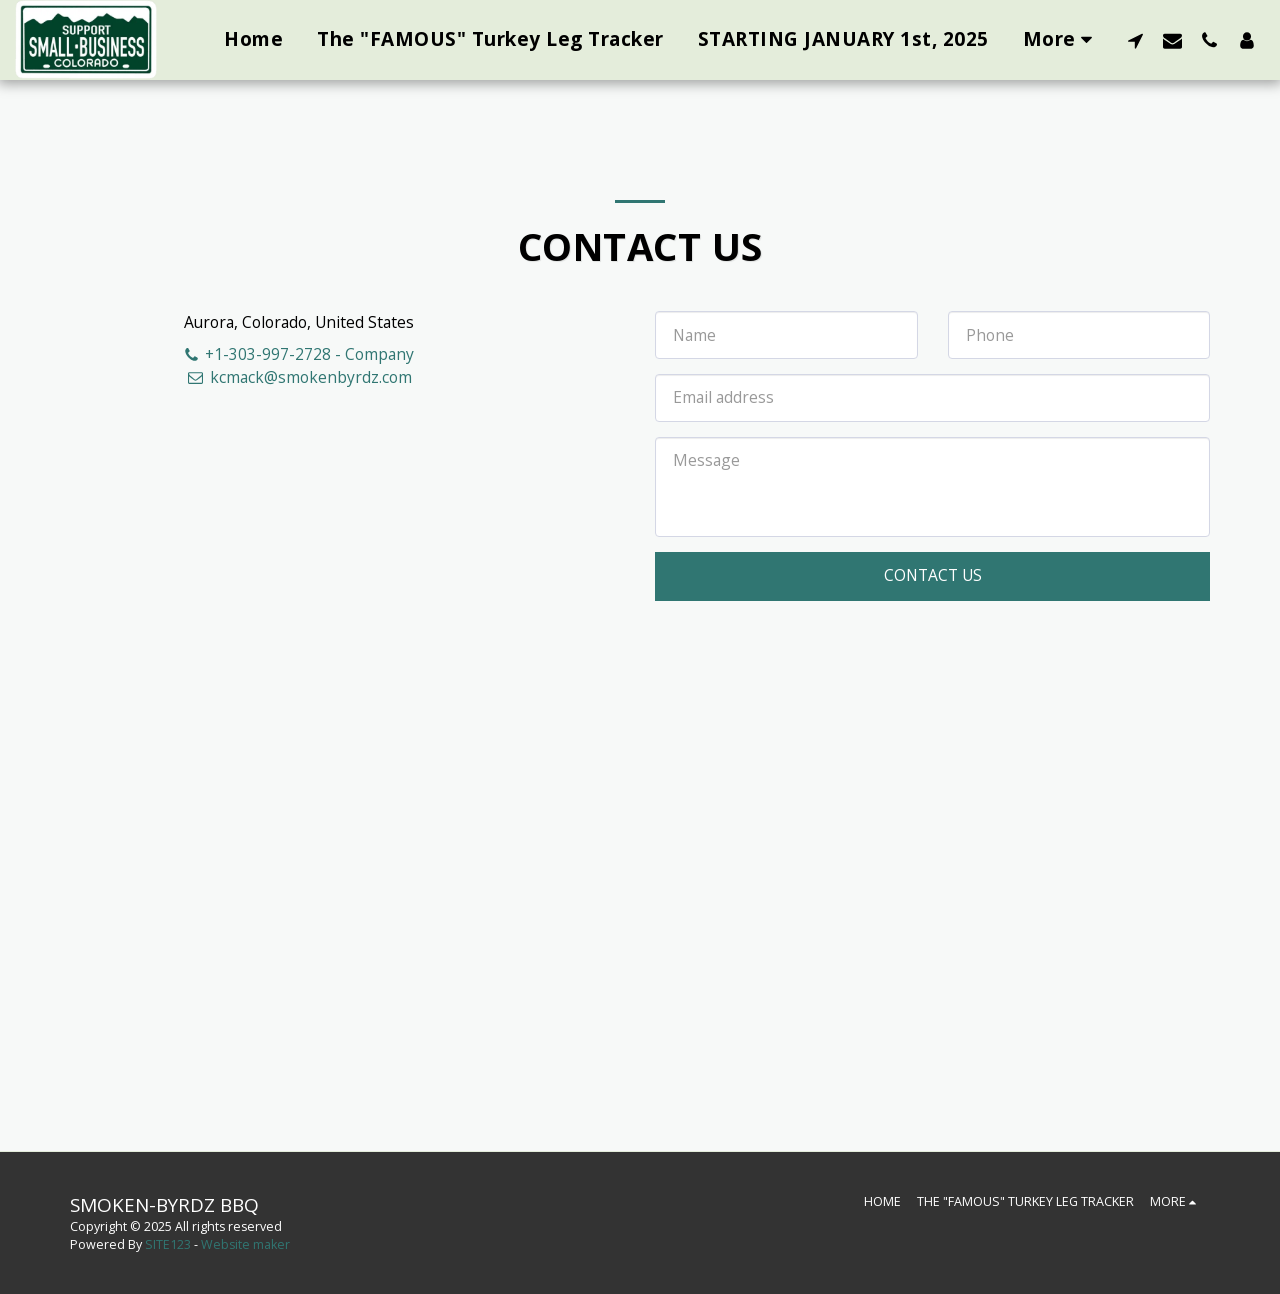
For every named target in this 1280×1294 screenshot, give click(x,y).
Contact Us (933, 575)
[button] (1135, 40)
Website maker (245, 1244)
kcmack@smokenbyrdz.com (298, 377)
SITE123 (168, 1244)
